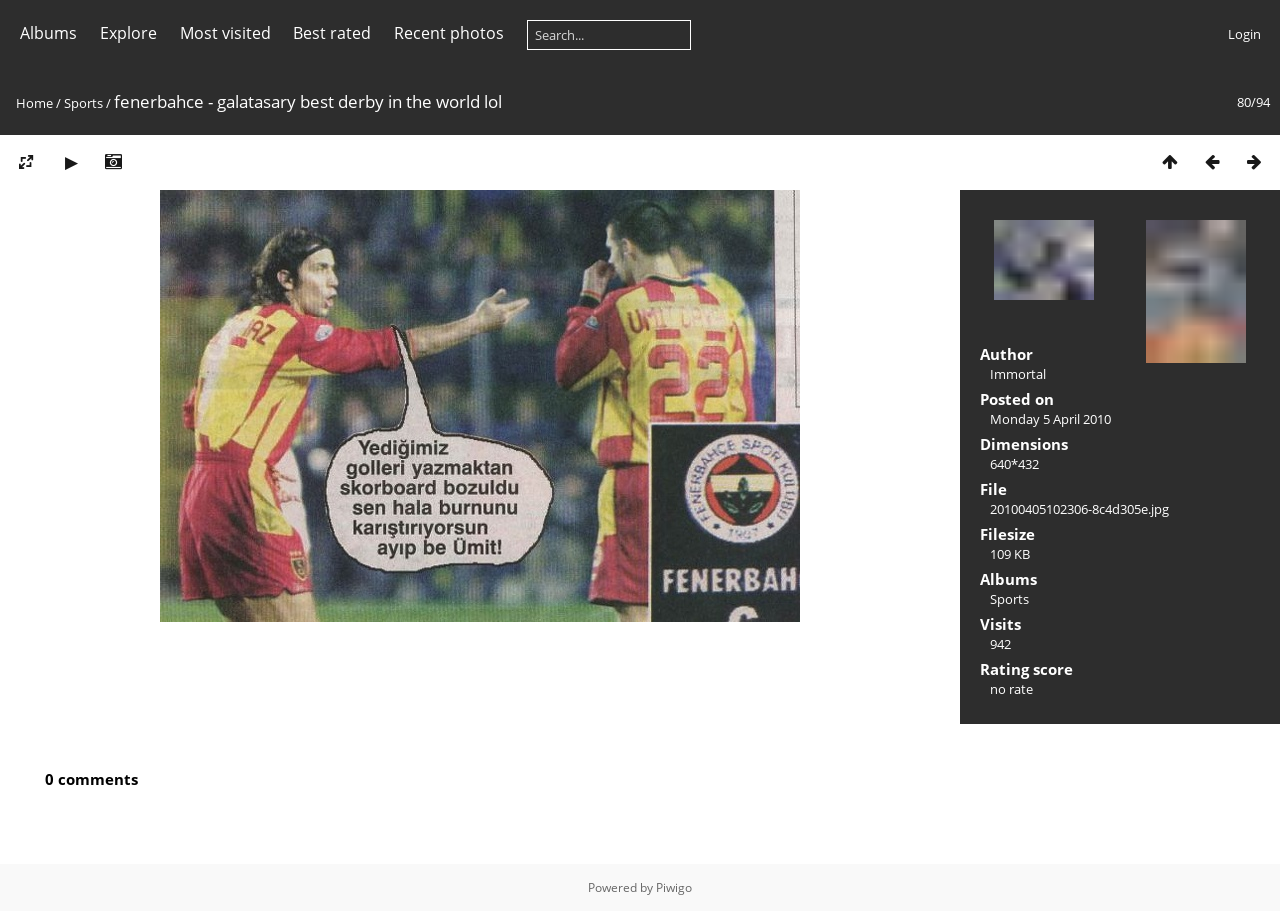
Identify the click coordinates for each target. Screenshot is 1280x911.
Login (1244, 34)
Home (34, 103)
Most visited (225, 33)
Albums (48, 33)
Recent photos (449, 33)
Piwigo (674, 887)
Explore (128, 33)
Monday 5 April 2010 (1050, 419)
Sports (83, 103)
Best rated (332, 33)
